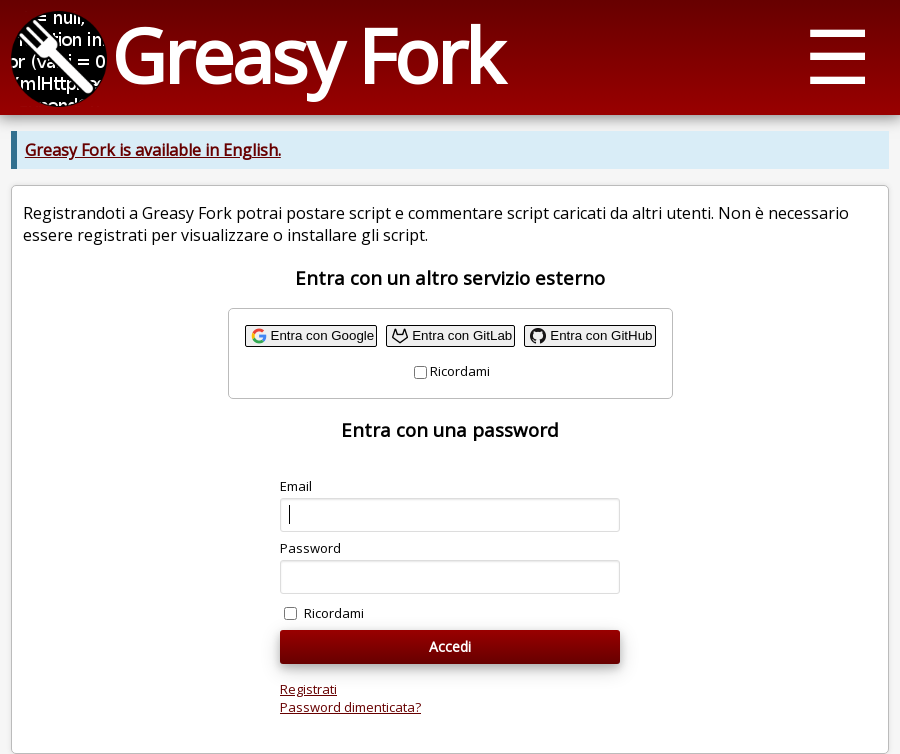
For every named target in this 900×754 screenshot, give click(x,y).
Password (310, 548)
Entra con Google (323, 335)
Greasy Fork (306, 55)
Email (296, 486)
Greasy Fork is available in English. (153, 150)
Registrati (308, 689)
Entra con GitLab (462, 335)
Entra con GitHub (601, 335)
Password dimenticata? (350, 707)
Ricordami (460, 371)
